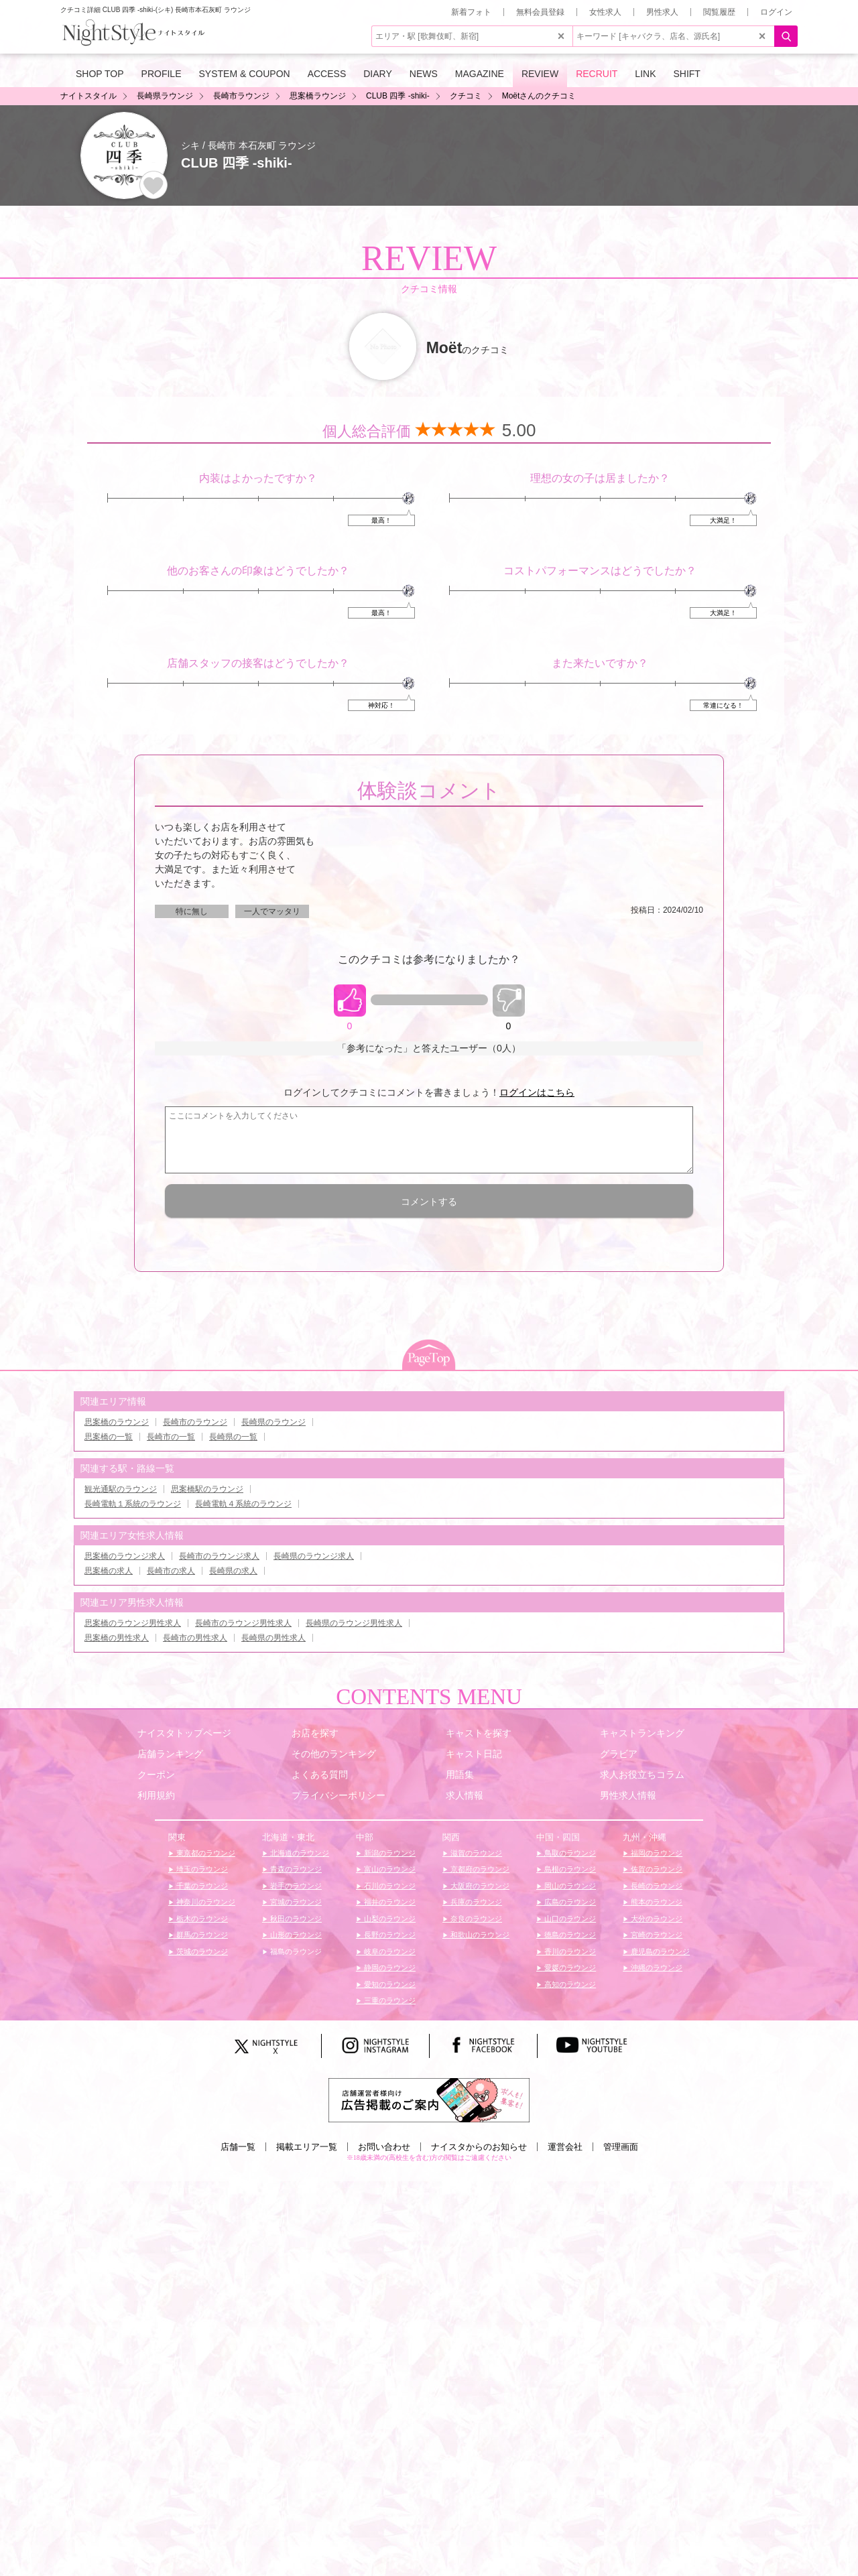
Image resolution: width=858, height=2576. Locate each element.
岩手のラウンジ (295, 1886)
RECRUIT (596, 73)
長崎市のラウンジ (195, 1422)
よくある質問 (320, 1774)
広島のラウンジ (569, 1902)
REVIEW (540, 73)
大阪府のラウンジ (478, 1886)
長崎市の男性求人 (195, 1638)
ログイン (776, 12)
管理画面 (620, 2147)
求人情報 (464, 1795)
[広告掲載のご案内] (429, 2099)
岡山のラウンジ (569, 1886)
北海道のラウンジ (298, 1853)
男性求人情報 (628, 1795)
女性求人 (605, 12)
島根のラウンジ (569, 1869)
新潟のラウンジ (389, 1853)
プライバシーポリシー (338, 1795)
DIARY (377, 73)
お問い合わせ (384, 2147)
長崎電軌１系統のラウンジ (132, 1504)
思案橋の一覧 (108, 1437)
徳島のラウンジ (569, 1935)
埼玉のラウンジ (201, 1869)
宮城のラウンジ (295, 1902)
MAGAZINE (479, 73)
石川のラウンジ (389, 1886)
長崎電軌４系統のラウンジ (243, 1504)
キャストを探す (478, 1733)
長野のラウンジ (389, 1935)
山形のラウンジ (295, 1935)
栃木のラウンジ (201, 1919)
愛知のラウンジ (389, 1984)
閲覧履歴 (719, 12)
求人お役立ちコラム (642, 1774)
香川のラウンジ (569, 1951)
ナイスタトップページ (184, 1733)
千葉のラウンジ (201, 1886)
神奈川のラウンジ (204, 1902)
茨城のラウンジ (201, 1951)
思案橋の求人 (108, 1571)
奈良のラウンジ (475, 1919)
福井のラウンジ (389, 1902)
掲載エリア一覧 (306, 2147)
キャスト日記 (474, 1753)
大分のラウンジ (655, 1919)
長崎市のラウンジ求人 (219, 1556)
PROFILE (161, 73)
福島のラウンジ (295, 1951)
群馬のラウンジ (201, 1935)
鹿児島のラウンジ (659, 1951)
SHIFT (686, 73)
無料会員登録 (540, 12)
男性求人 (662, 12)
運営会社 (565, 2147)
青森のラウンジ (295, 1869)
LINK (645, 73)
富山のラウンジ (389, 1869)
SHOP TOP (100, 73)
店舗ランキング (170, 1753)
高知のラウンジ (569, 1984)
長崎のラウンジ (655, 1886)
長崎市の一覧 (171, 1437)
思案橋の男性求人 (116, 1638)
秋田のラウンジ (295, 1919)
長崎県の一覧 (233, 1437)
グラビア (618, 1753)
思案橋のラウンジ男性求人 (132, 1623)
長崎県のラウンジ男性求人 (354, 1623)
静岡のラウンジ (389, 1967)
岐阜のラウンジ (389, 1951)
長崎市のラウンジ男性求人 (243, 1623)
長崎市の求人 (171, 1571)
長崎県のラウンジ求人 (313, 1556)
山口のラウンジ (569, 1919)
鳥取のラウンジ (569, 1853)
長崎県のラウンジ (273, 1422)
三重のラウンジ (389, 2000)
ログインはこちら (536, 1092)
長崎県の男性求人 (273, 1638)
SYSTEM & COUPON (244, 73)
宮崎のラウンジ (655, 1935)
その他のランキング (334, 1753)
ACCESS (327, 73)
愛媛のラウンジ (569, 1967)
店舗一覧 (238, 2147)
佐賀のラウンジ (655, 1869)
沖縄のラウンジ (655, 1967)
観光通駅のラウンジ (120, 1489)
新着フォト (471, 12)
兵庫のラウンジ (475, 1902)
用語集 (460, 1774)
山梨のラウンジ (389, 1919)
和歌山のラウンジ (478, 1935)
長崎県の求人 (233, 1571)
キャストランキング (642, 1733)
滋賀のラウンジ (475, 1853)
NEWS (424, 73)
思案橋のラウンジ (116, 1422)
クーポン (156, 1774)
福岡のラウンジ (655, 1853)
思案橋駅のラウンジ (207, 1489)
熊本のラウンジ (655, 1902)
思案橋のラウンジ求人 (124, 1556)
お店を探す (315, 1733)
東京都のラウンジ (204, 1853)
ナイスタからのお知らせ (479, 2147)
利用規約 (156, 1795)
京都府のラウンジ (478, 1869)
